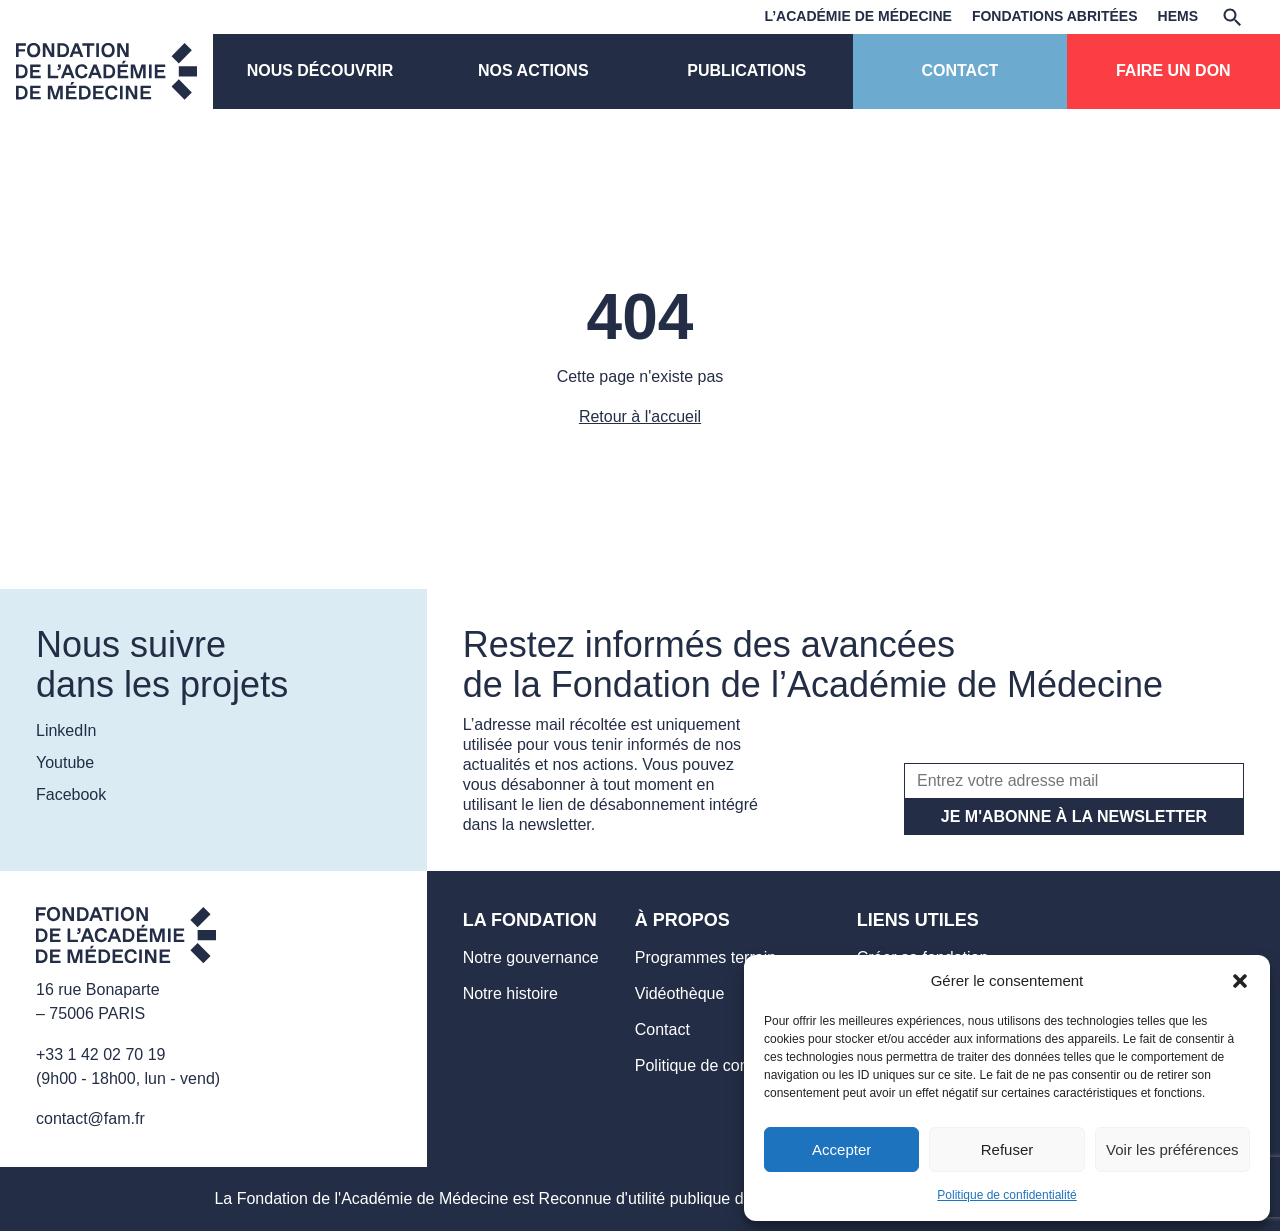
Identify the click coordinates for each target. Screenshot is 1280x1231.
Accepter (841, 1149)
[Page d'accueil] (106, 71)
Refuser (1007, 1149)
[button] (1240, 981)
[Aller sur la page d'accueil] (126, 938)
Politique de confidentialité (1006, 1195)
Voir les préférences (1172, 1149)
